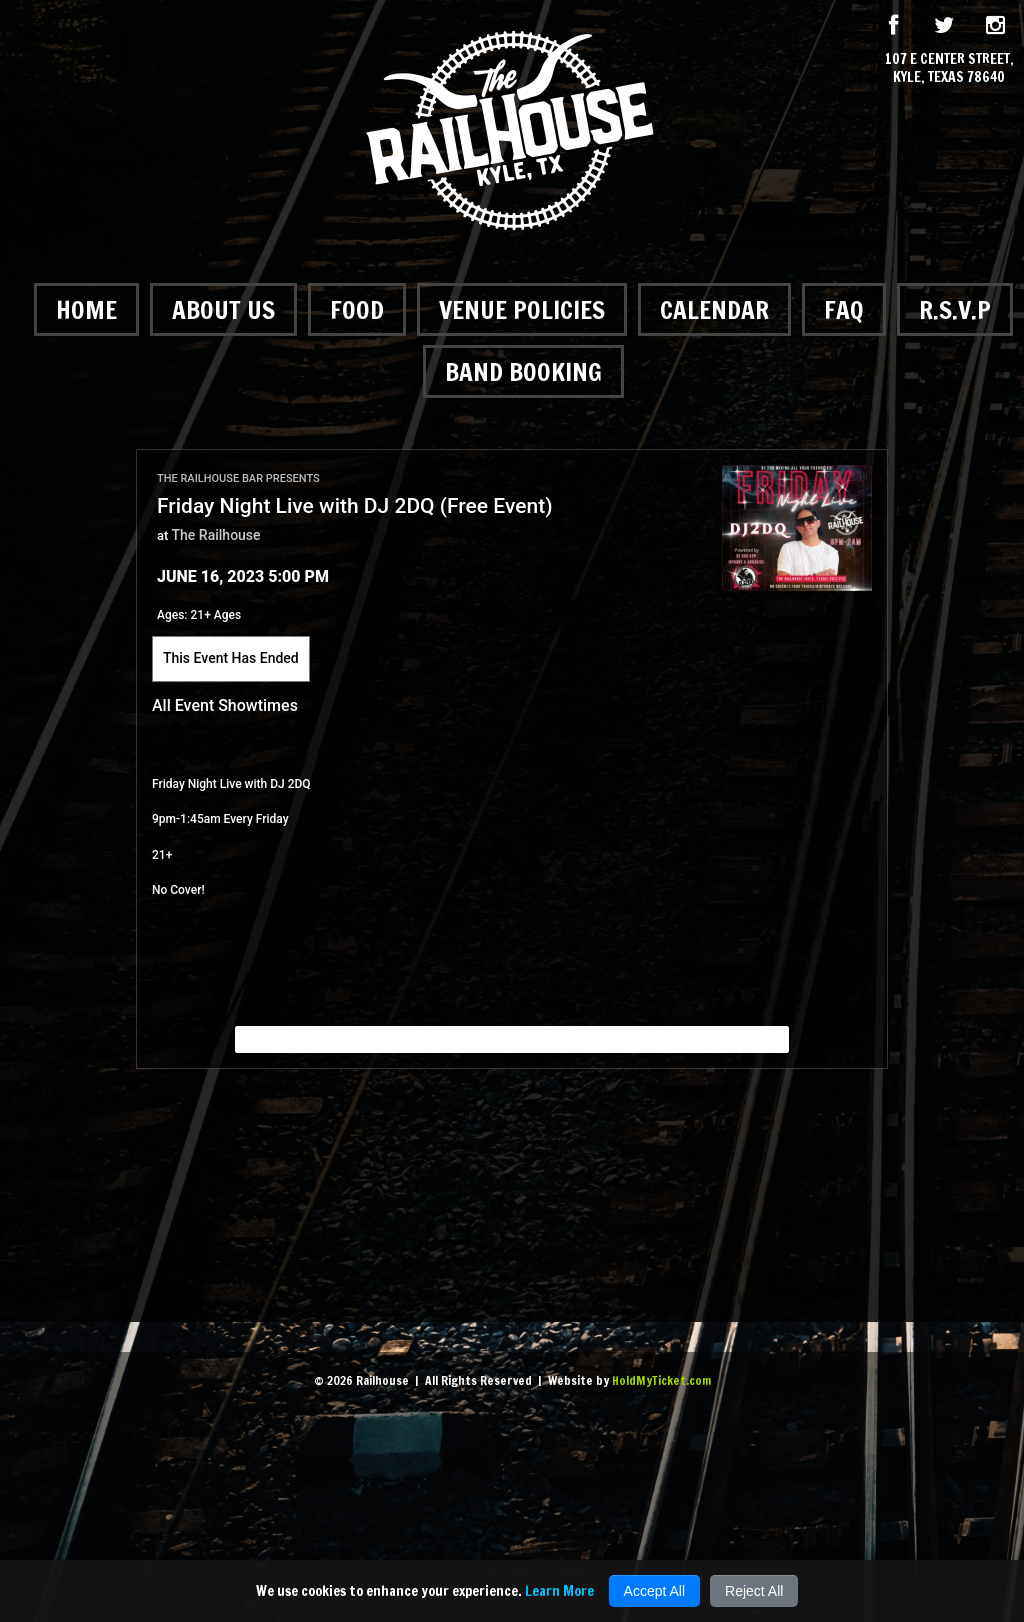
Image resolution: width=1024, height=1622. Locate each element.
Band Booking (523, 371)
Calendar (714, 309)
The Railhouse (216, 535)
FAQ (844, 309)
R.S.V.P (955, 309)
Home (86, 309)
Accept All (654, 1591)
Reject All (754, 1591)
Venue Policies (522, 309)
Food (357, 309)
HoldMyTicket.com (661, 1380)
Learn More (559, 1591)
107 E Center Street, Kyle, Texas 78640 (949, 68)
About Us (223, 309)
